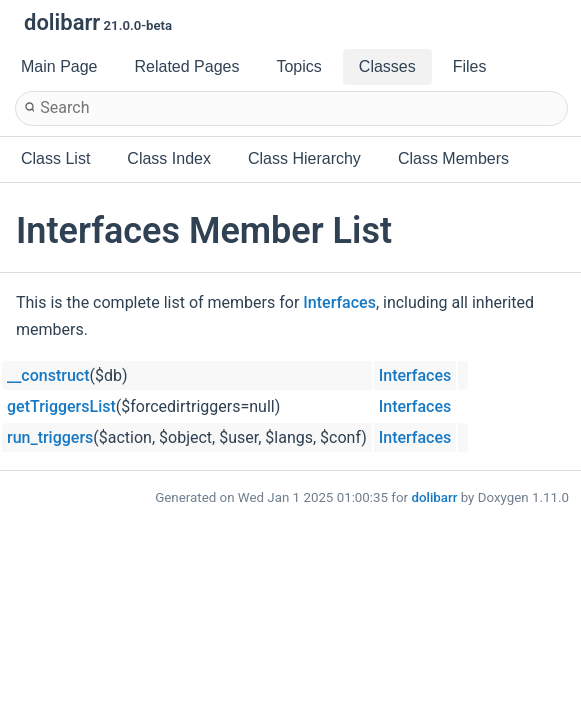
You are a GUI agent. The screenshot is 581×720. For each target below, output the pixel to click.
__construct (48, 375)
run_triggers (50, 437)
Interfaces (339, 302)
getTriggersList (61, 406)
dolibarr (434, 497)
